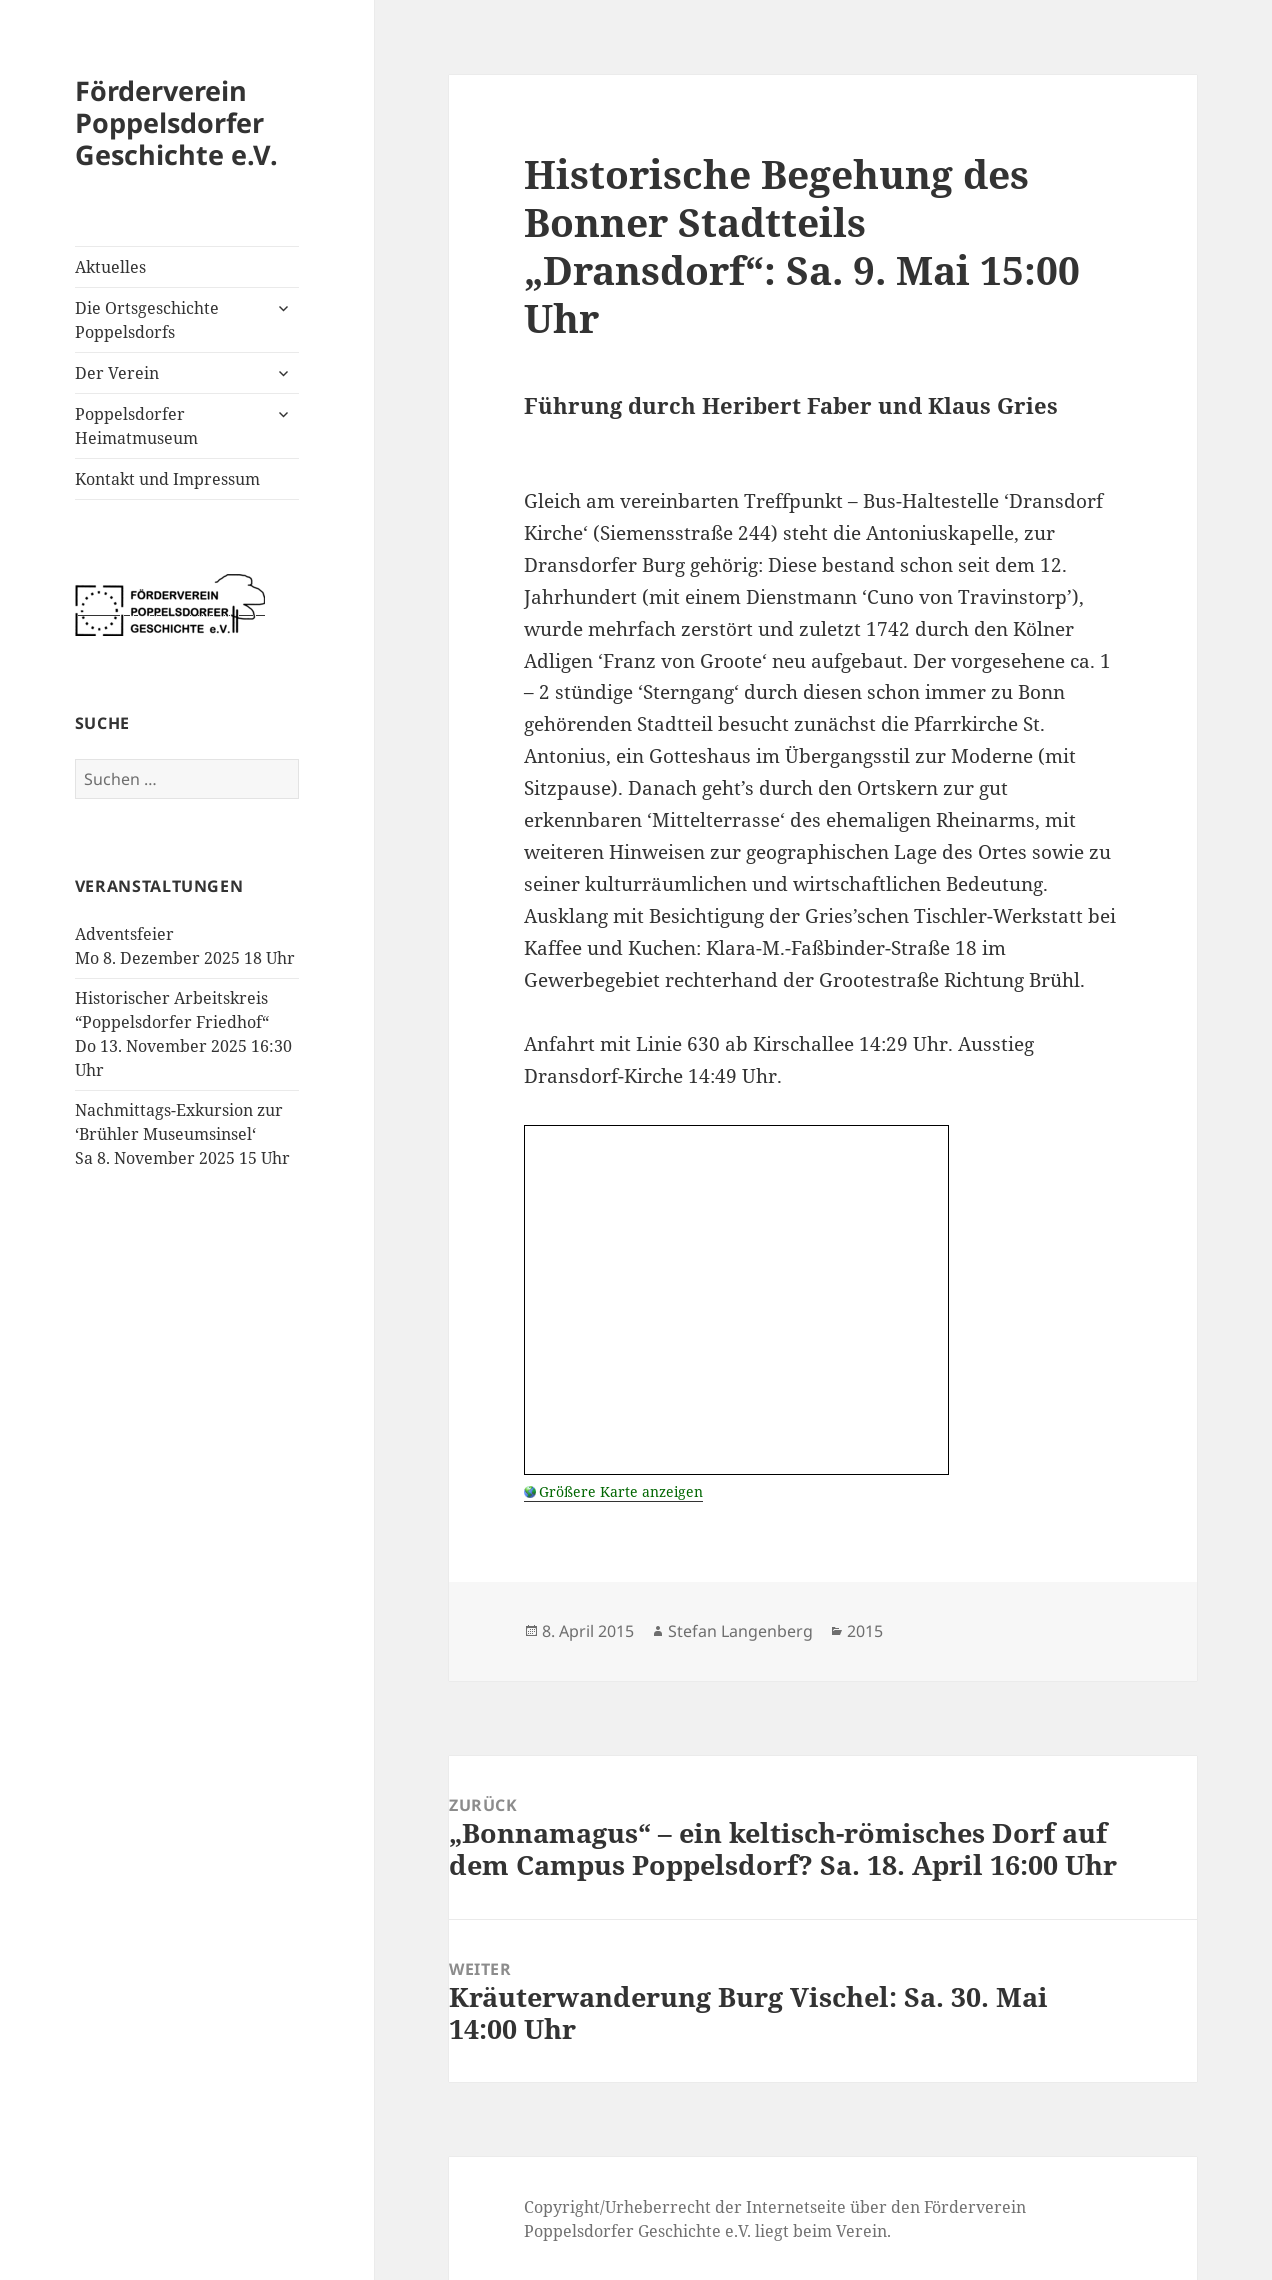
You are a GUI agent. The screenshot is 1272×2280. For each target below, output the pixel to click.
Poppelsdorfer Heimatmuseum (136, 426)
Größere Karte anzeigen (621, 1491)
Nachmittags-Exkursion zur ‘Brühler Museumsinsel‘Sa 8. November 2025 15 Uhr (182, 1134)
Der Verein (117, 373)
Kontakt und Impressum (167, 479)
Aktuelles (110, 267)
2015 (865, 1631)
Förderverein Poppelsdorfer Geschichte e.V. (176, 122)
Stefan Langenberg (740, 1631)
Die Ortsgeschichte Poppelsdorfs (147, 320)
